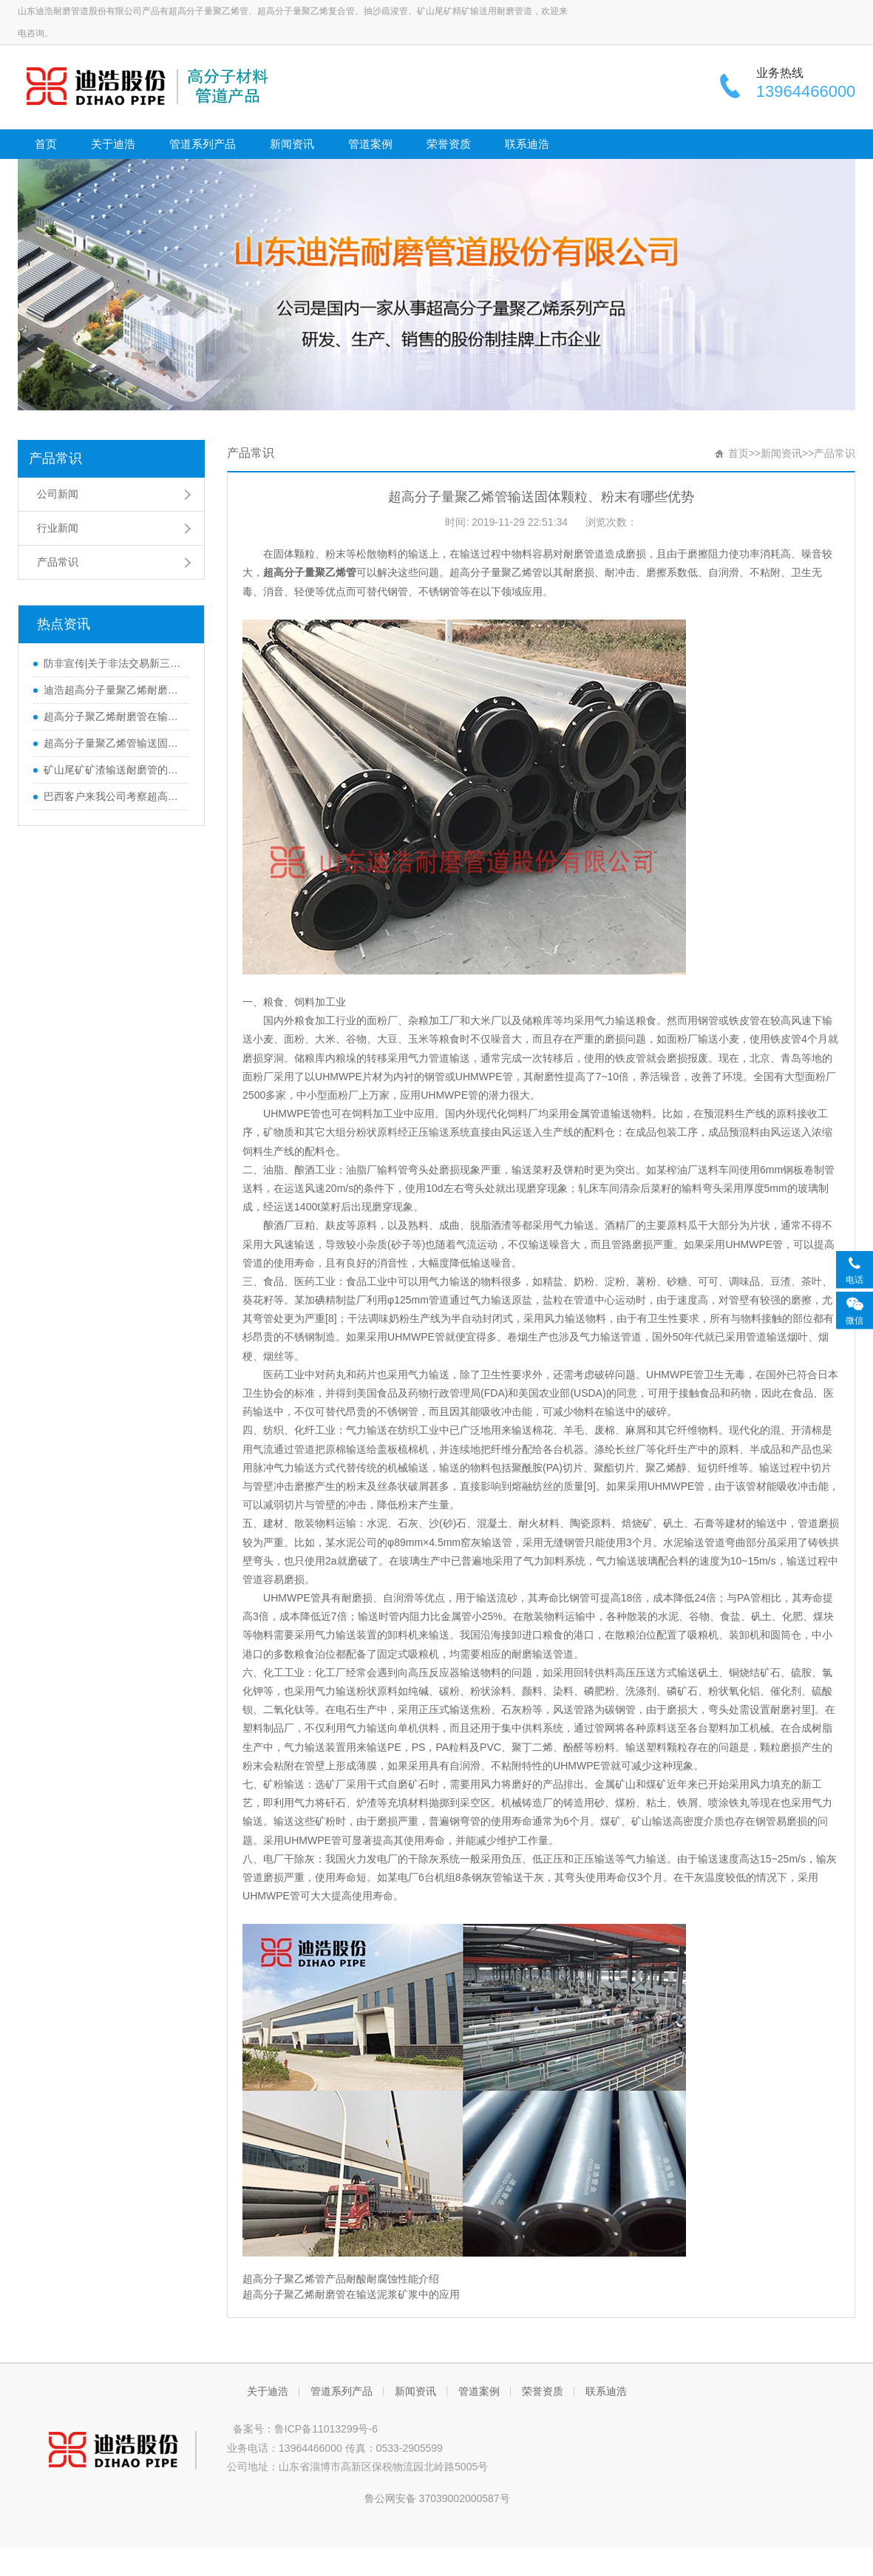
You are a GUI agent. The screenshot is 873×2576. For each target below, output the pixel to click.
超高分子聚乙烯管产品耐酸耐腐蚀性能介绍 (340, 2279)
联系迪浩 (527, 144)
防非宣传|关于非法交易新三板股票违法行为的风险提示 (113, 663)
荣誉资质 (449, 144)
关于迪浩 (113, 144)
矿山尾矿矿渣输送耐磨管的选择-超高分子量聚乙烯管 (113, 770)
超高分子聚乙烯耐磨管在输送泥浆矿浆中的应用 (113, 716)
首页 (46, 144)
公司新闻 (57, 494)
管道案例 (370, 144)
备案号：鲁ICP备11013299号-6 (302, 2429)
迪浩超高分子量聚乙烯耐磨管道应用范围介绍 (113, 690)
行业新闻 (57, 528)
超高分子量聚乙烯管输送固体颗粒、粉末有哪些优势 (113, 743)
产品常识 (55, 458)
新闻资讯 (292, 144)
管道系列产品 (202, 144)
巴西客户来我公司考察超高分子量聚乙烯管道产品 (113, 796)
